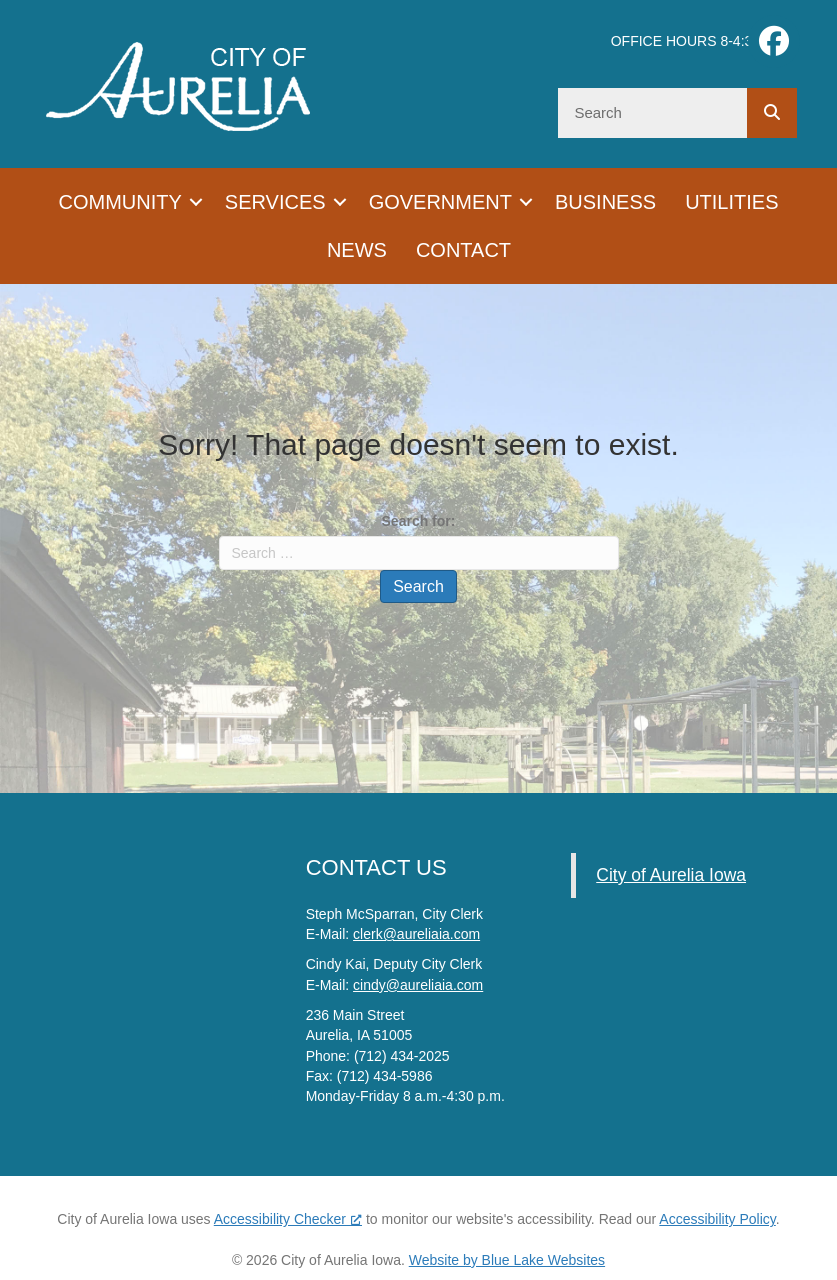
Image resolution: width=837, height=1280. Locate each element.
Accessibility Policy (717, 1219)
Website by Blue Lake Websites (507, 1260)
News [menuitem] (357, 250)
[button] (196, 202)
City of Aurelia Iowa (671, 875)
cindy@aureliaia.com (418, 985)
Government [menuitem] (440, 202)
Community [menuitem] (120, 202)
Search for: (419, 521)
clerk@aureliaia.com (416, 934)
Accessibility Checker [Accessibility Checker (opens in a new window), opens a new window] (288, 1219)
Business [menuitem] (605, 202)
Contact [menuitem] (463, 250)
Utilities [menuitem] (731, 202)
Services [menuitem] (275, 202)
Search (418, 586)
